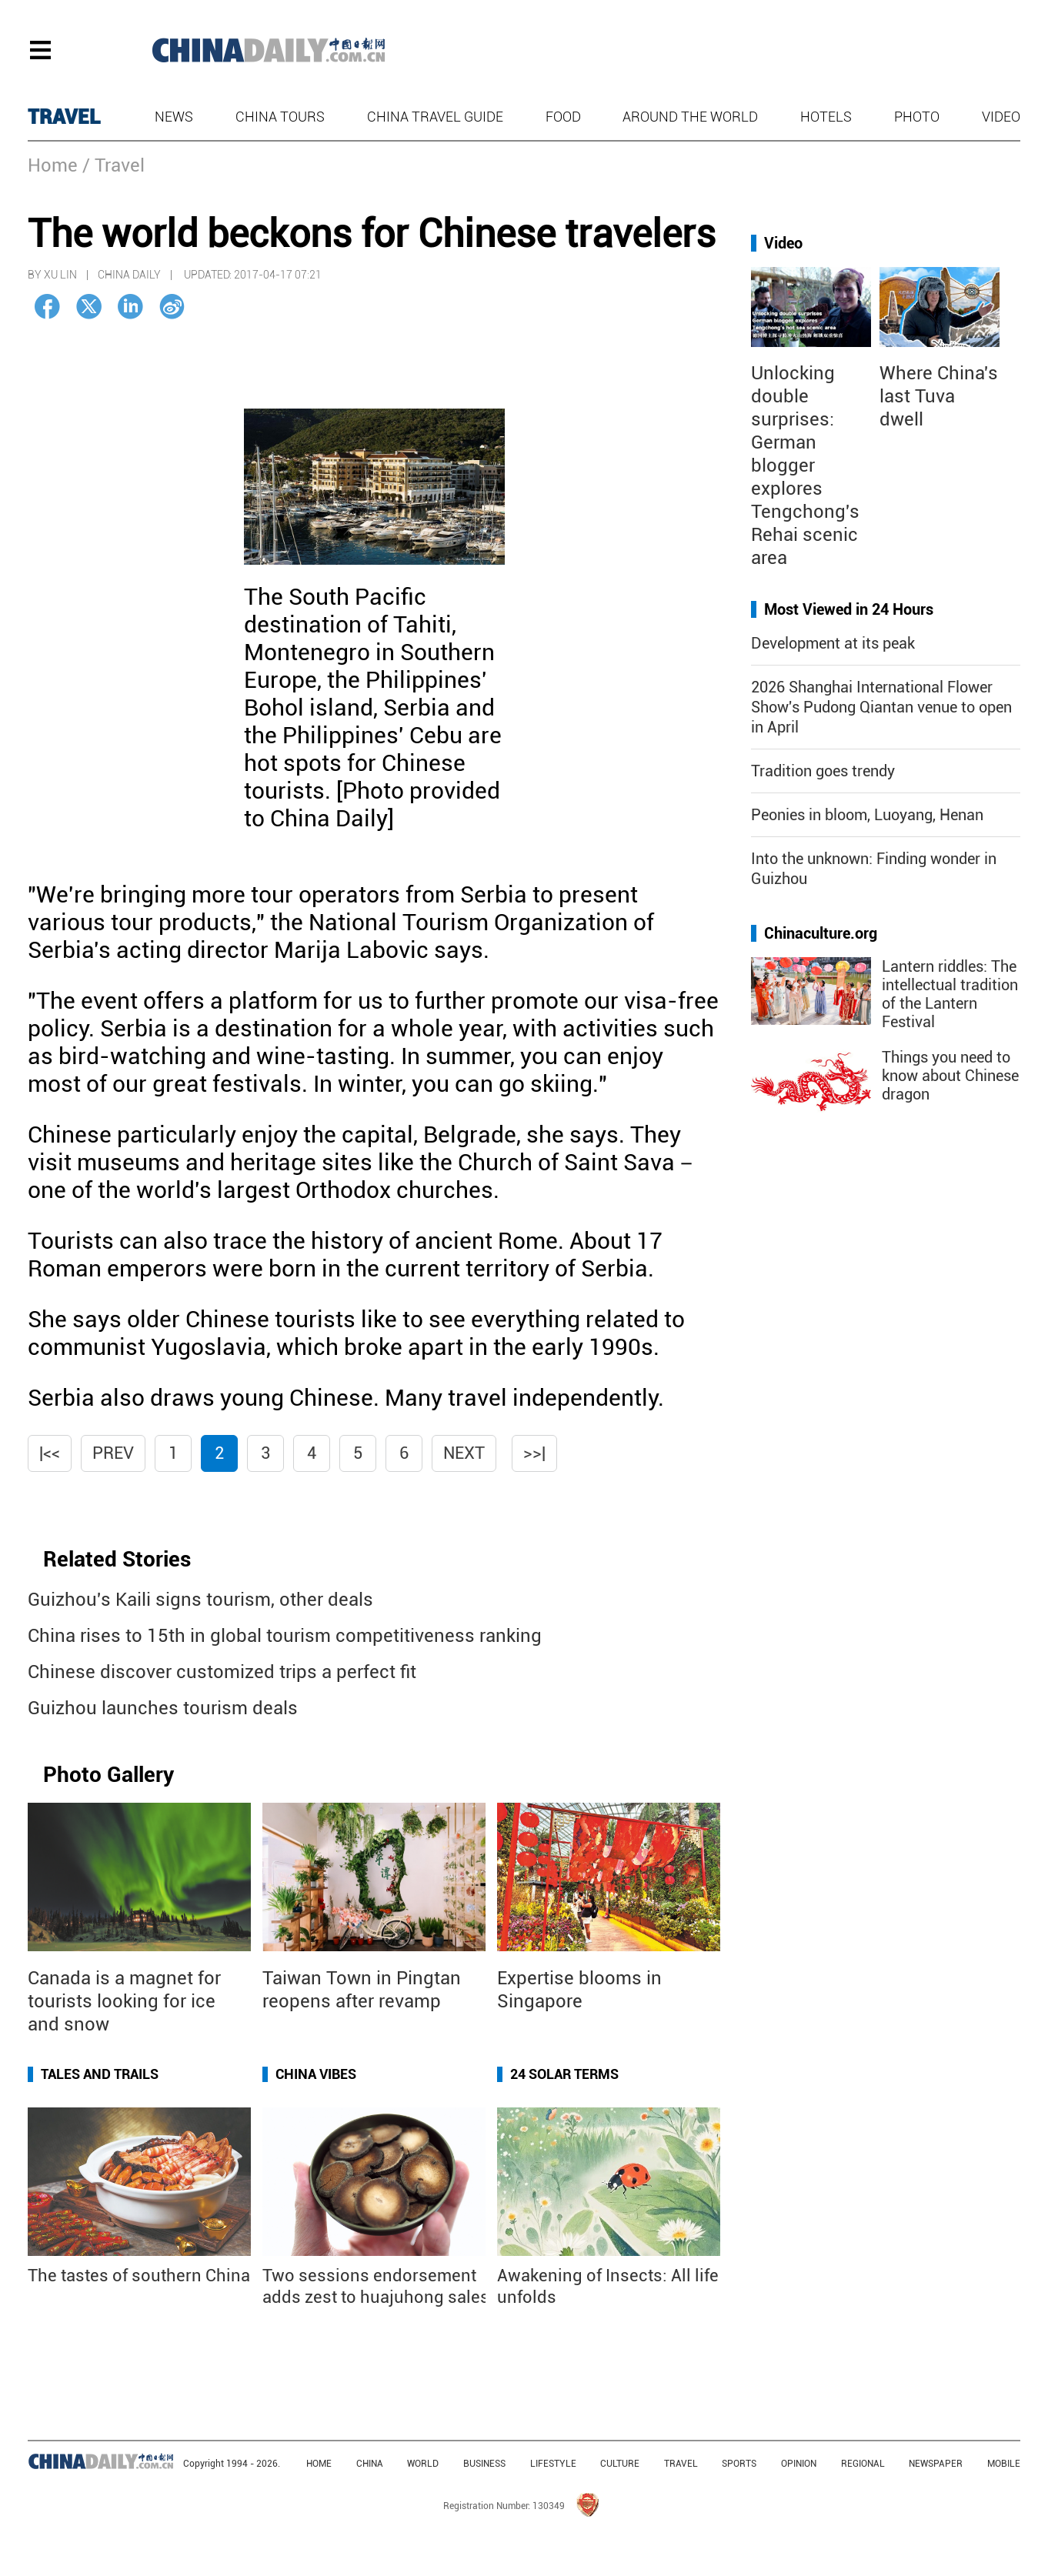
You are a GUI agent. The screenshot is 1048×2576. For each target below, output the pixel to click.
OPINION (798, 2463)
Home (53, 165)
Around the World (690, 116)
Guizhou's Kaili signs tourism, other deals (200, 1599)
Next (464, 1453)
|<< (49, 1453)
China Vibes (315, 2074)
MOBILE (1003, 2463)
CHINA (369, 2463)
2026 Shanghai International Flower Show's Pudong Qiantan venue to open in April (881, 707)
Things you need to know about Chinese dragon (950, 1075)
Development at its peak (833, 643)
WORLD (423, 2463)
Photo (917, 116)
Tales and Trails (100, 2074)
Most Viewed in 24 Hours (848, 609)
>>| (534, 1453)
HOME (319, 2463)
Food (563, 116)
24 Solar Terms (564, 2074)
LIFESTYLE (553, 2463)
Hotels (826, 116)
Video (1001, 116)
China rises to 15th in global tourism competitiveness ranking (285, 1636)
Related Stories (117, 1559)
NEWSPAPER (936, 2463)
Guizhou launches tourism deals (163, 1708)
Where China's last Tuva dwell (938, 396)
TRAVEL (64, 116)
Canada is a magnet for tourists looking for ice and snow (124, 2001)
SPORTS (739, 2463)
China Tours (280, 116)
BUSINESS (484, 2463)
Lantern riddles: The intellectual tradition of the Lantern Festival (950, 994)
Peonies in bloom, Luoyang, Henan (867, 815)
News (174, 116)
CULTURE (619, 2463)
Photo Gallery (108, 1774)
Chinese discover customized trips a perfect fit (222, 1672)
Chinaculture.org (820, 933)
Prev (113, 1453)
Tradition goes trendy (823, 771)
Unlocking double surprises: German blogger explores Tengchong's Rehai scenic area (805, 465)
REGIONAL (863, 2463)
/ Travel (113, 165)
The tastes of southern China (139, 2275)
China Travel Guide (435, 116)
